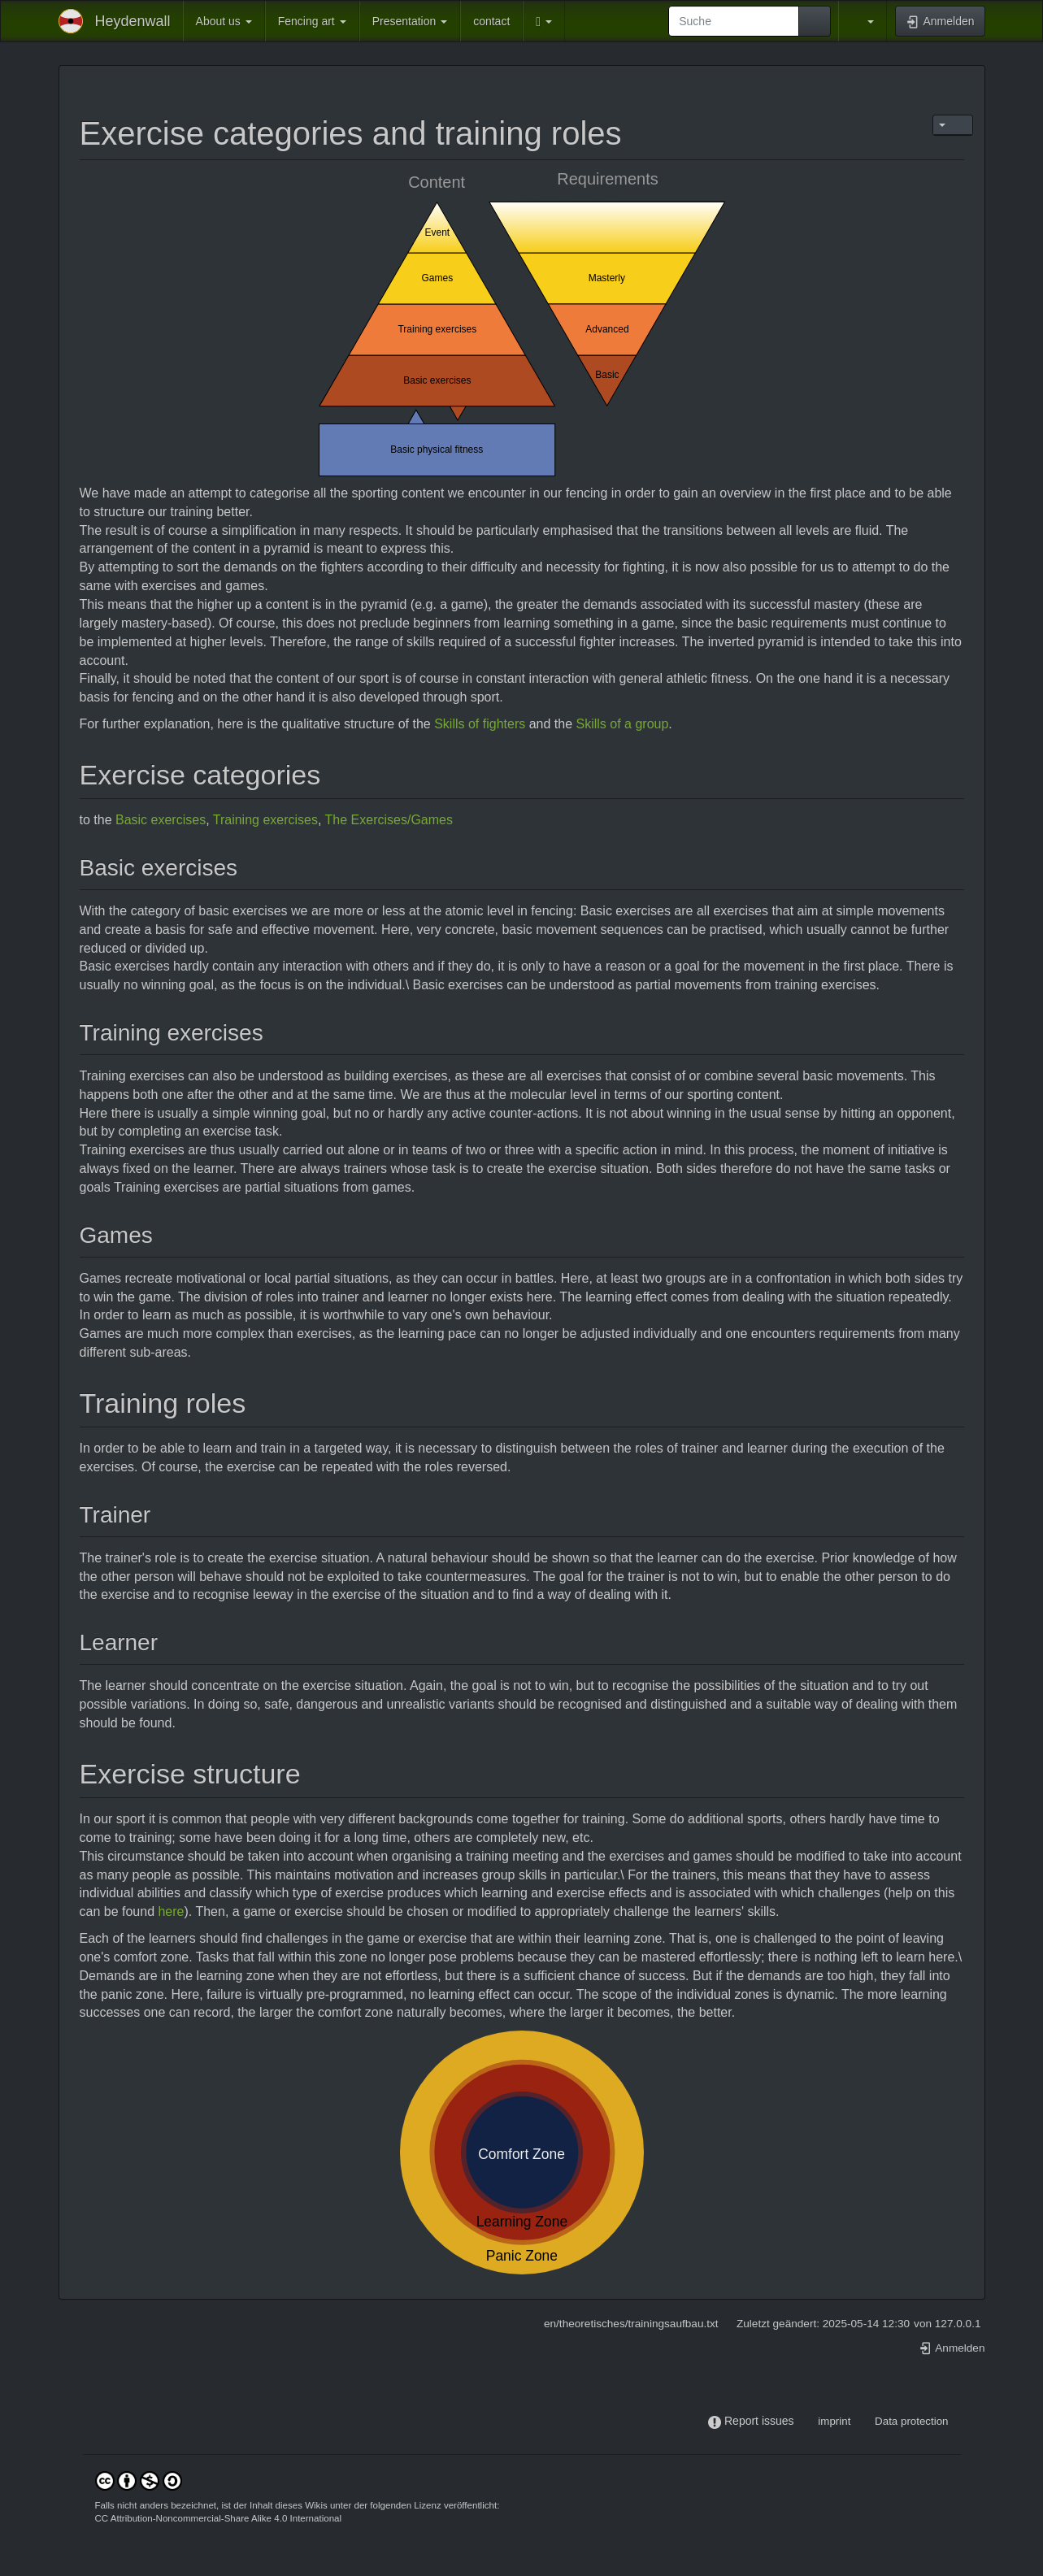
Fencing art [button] (312, 21)
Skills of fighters (479, 724)
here (171, 1911)
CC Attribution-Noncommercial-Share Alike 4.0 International (218, 2518)
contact (491, 21)
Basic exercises (160, 820)
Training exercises (265, 820)
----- (806, 2421)
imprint (834, 2421)
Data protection (911, 2421)
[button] (544, 21)
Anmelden (952, 2348)
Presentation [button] (410, 21)
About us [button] (224, 21)
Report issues (759, 2420)
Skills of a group (622, 724)
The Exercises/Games (389, 820)
